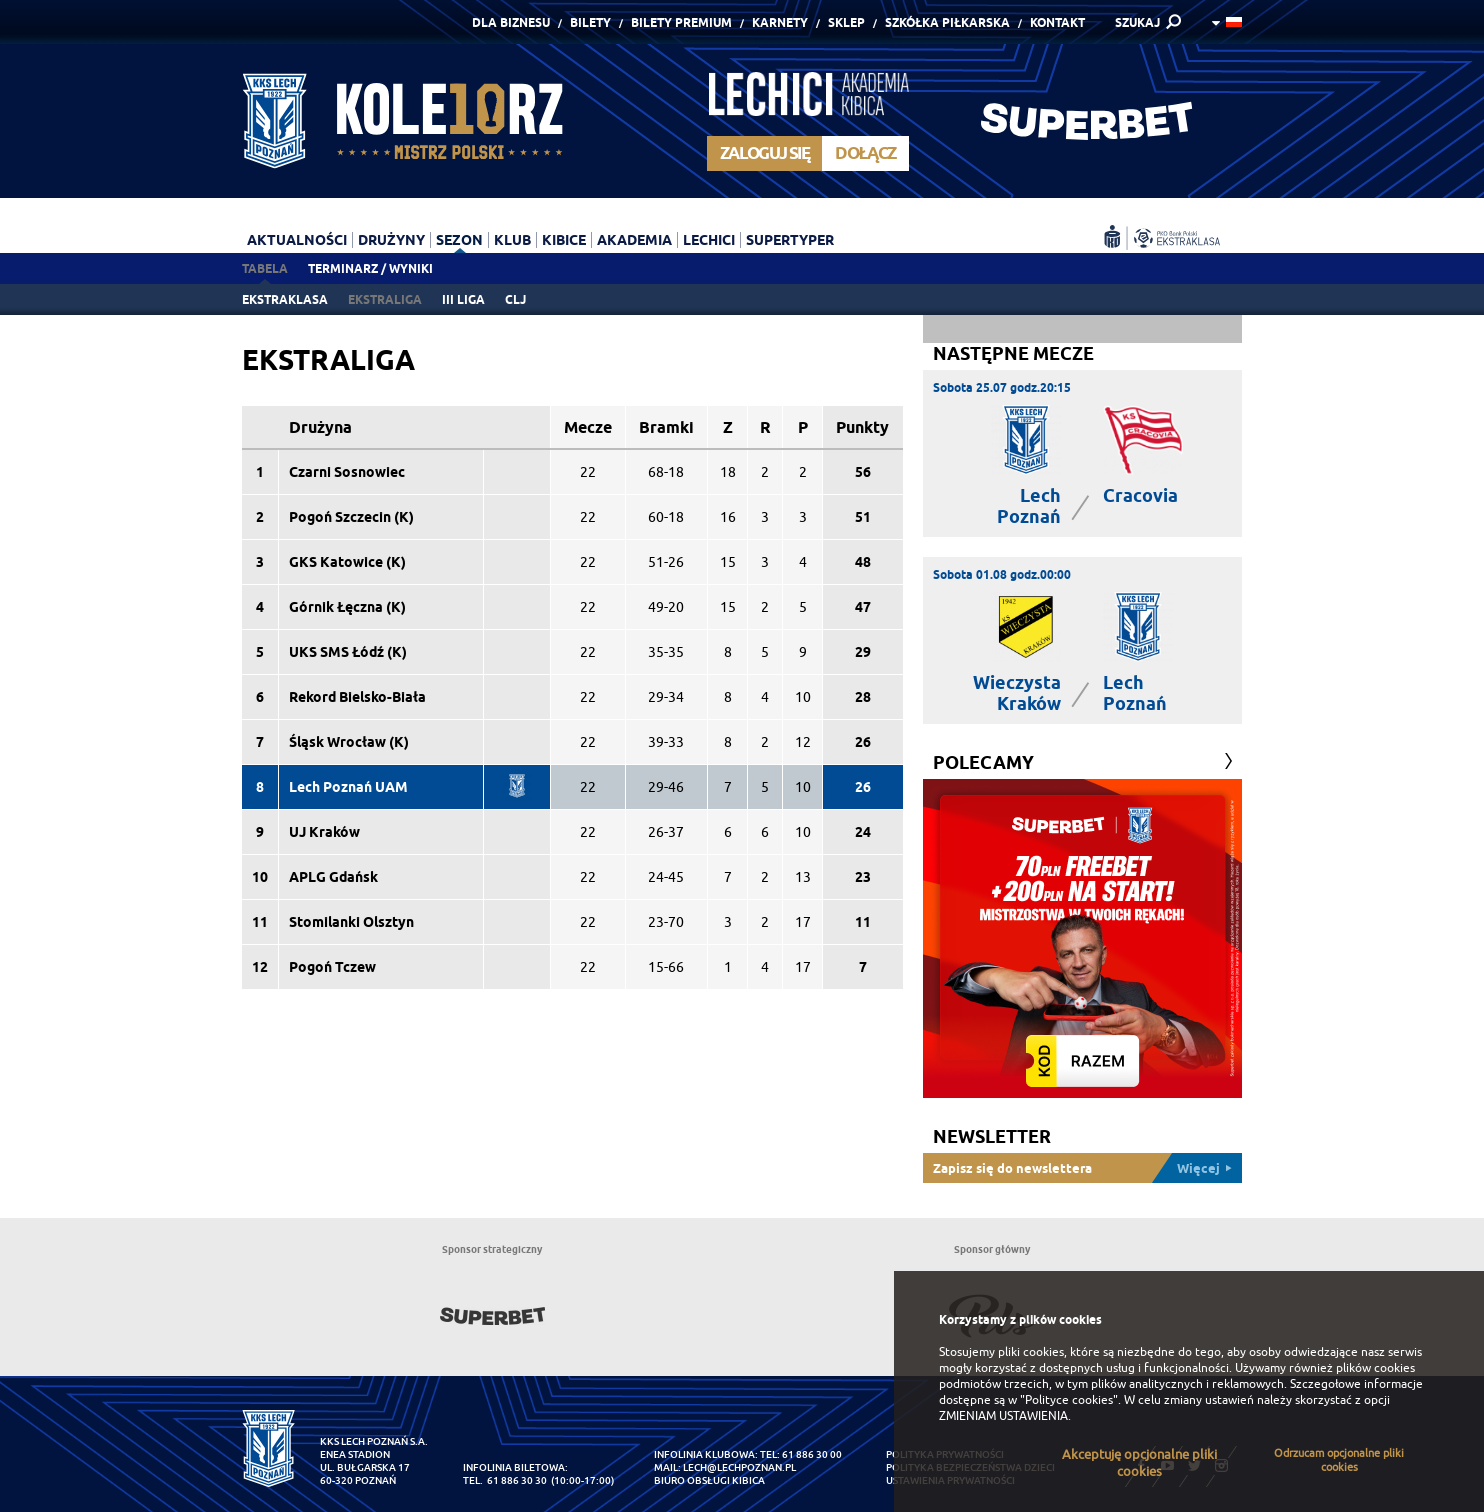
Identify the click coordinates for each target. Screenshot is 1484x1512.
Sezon (459, 240)
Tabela (265, 268)
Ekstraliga (385, 299)
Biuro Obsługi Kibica (709, 1480)
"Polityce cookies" (1069, 1400)
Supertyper (790, 240)
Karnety (780, 22)
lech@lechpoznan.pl (739, 1467)
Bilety (590, 22)
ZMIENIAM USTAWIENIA (1003, 1416)
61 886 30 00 (812, 1454)
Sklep (846, 22)
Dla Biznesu (511, 22)
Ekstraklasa (285, 299)
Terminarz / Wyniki (370, 268)
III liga (463, 299)
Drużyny (391, 240)
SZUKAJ (1137, 22)
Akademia (634, 240)
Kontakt (1057, 22)
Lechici (709, 240)
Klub (512, 240)
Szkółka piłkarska (947, 22)
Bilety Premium (681, 22)
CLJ (515, 299)
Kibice (564, 240)
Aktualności (297, 240)
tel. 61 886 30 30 (505, 1480)
